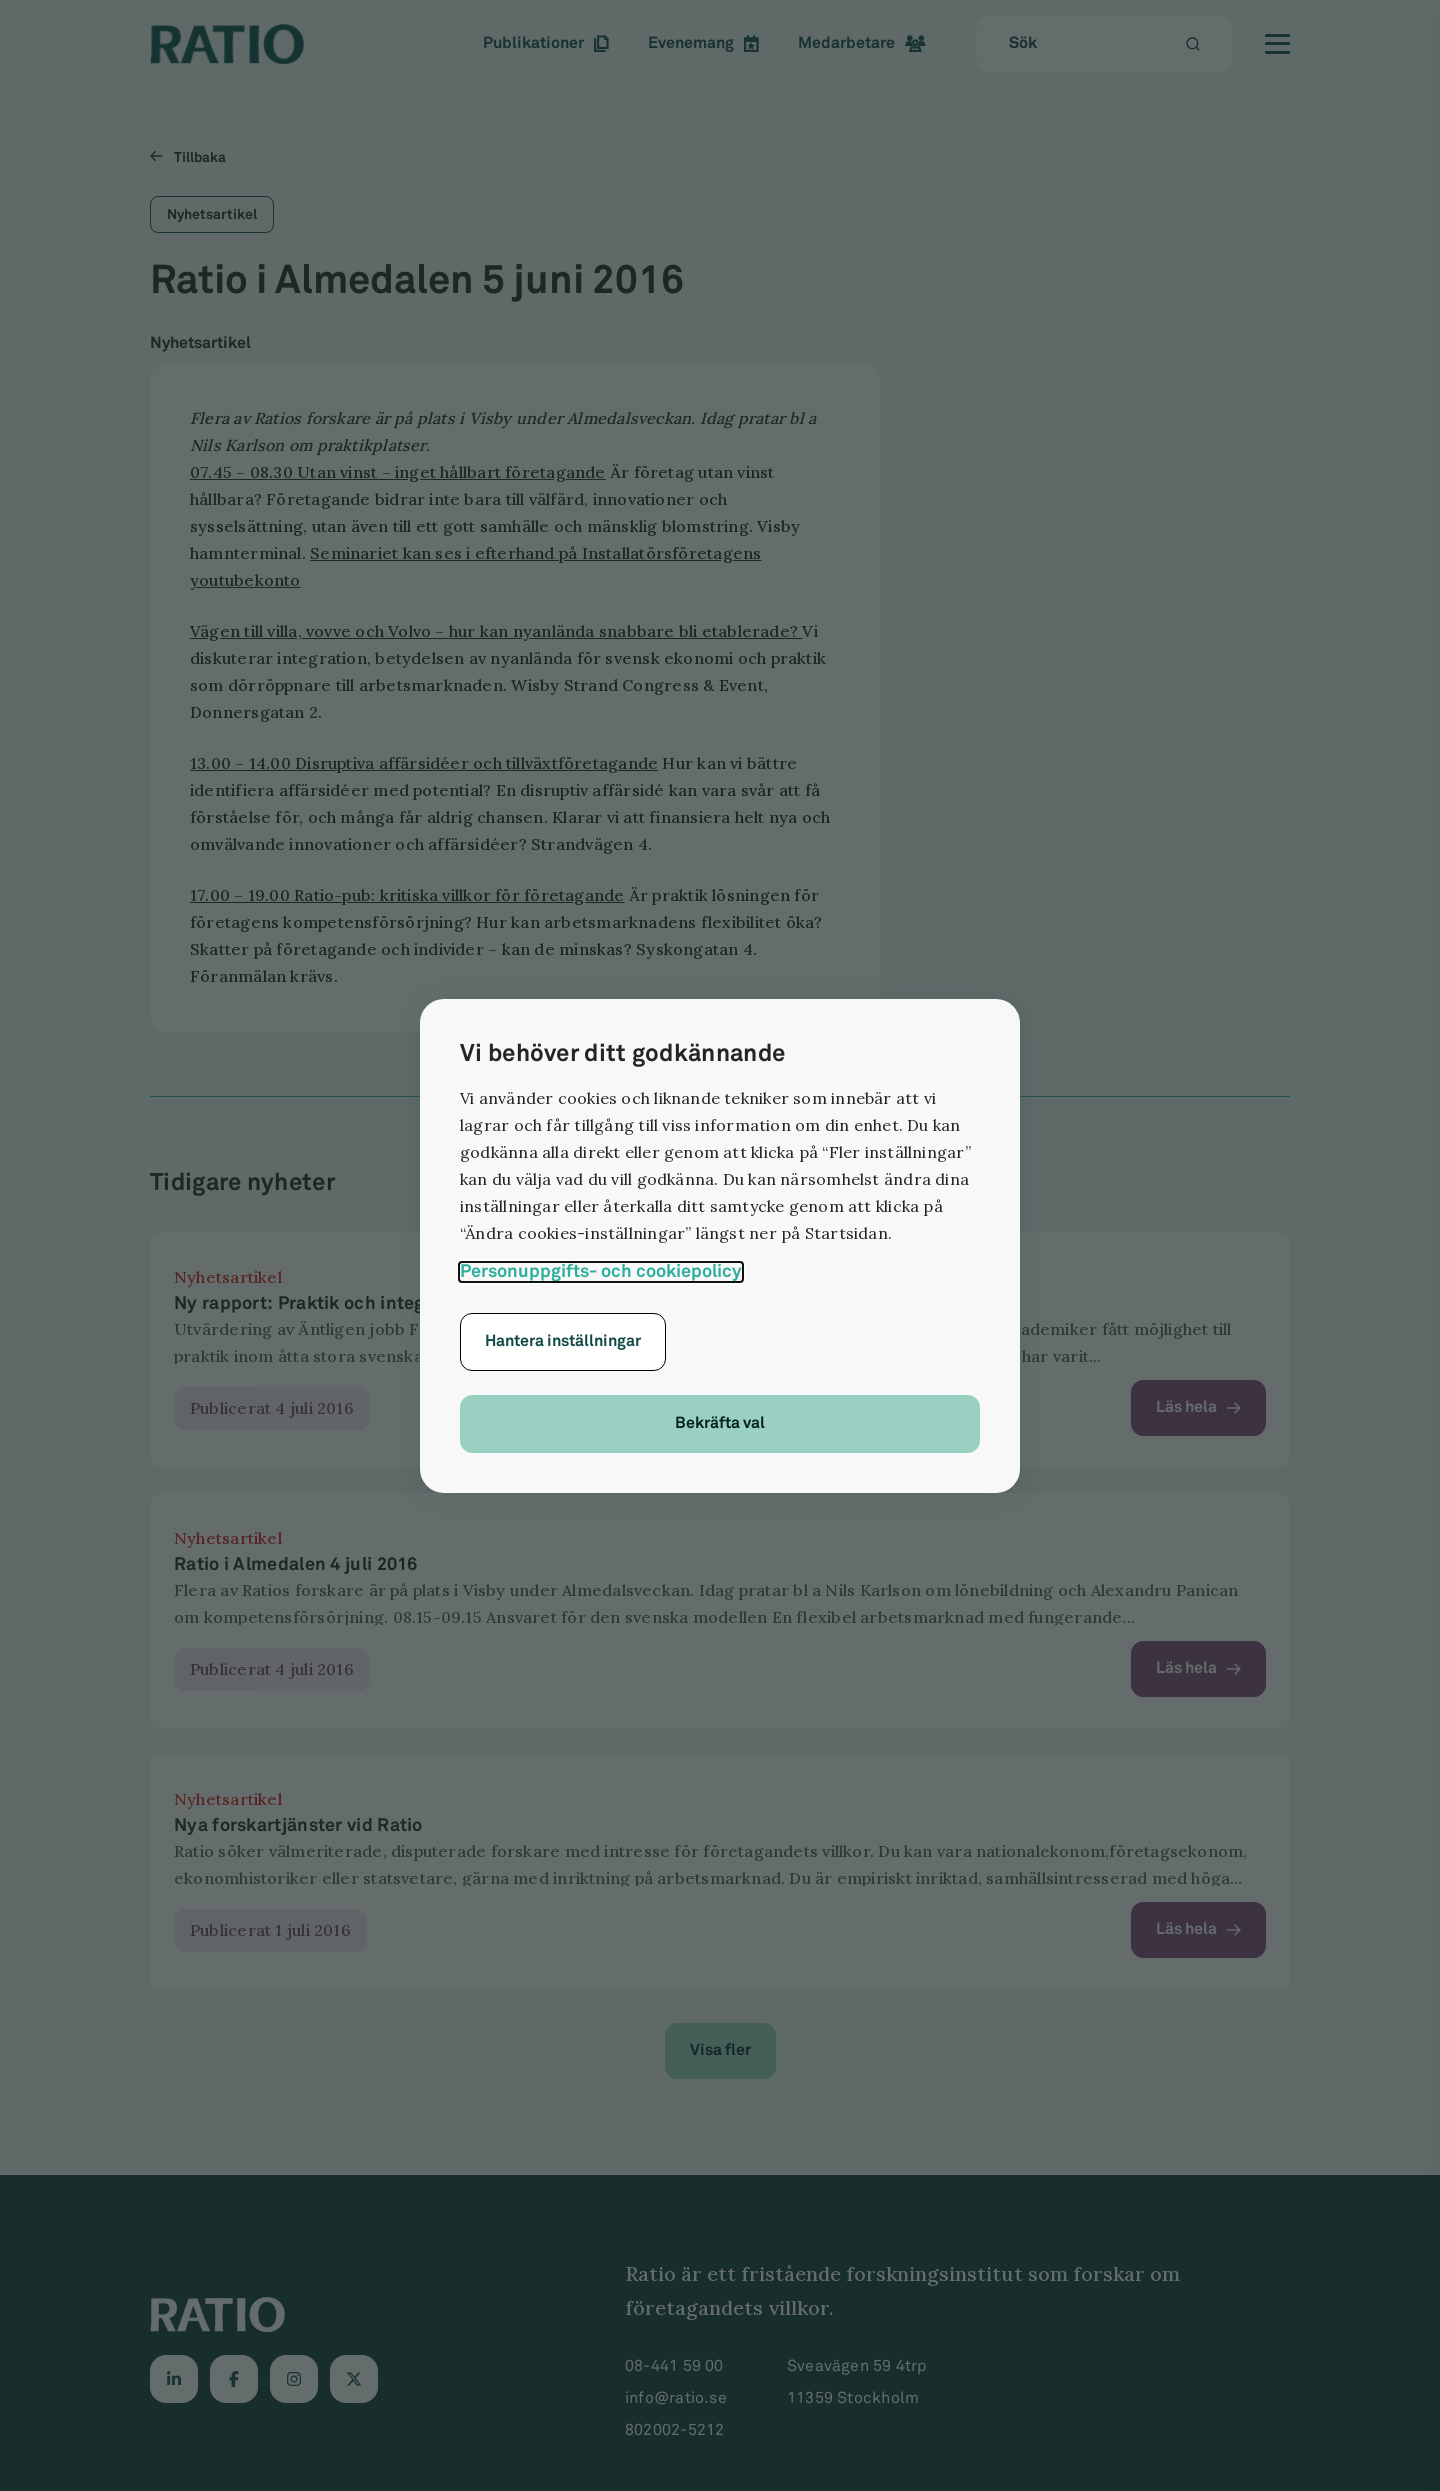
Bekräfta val (720, 1423)
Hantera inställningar (563, 1341)
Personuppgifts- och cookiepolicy (601, 1271)
